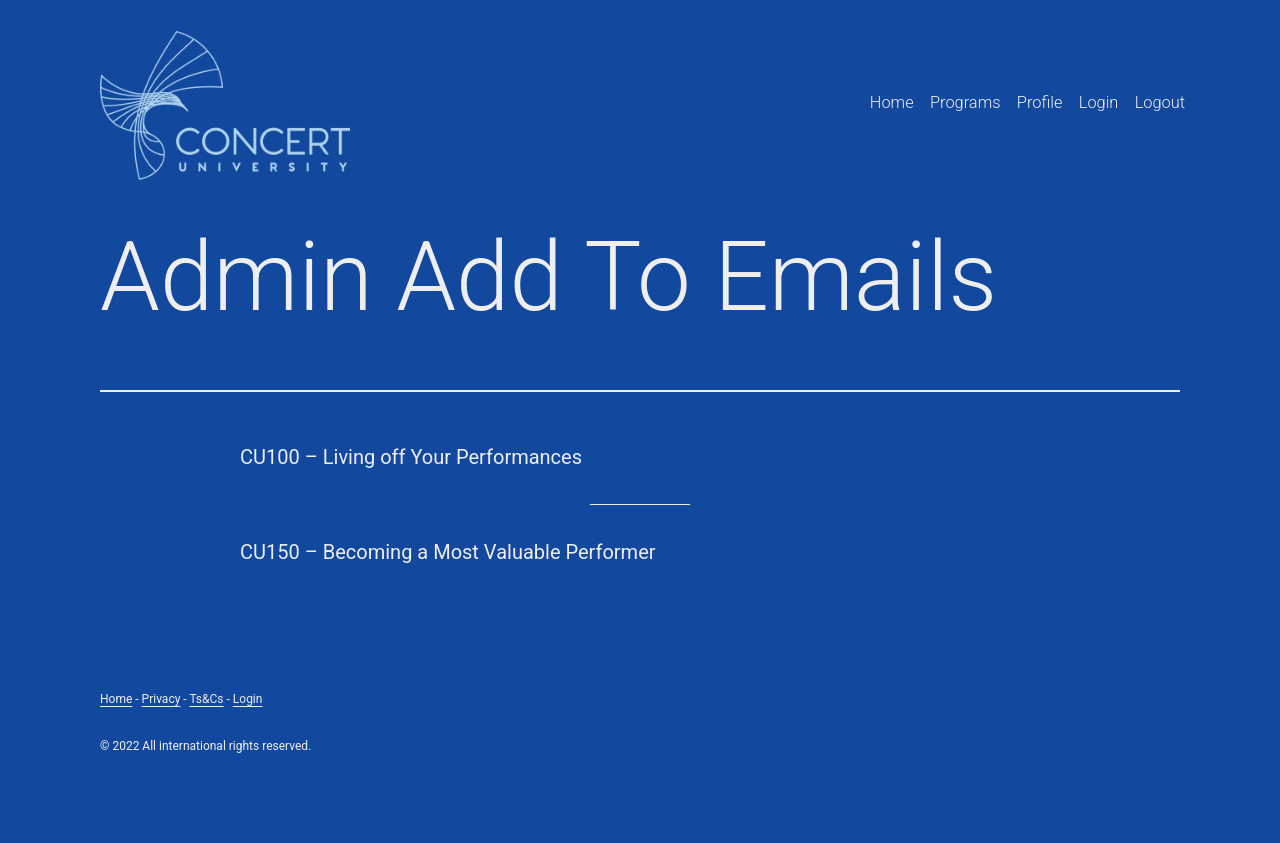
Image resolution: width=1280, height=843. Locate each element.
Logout (1160, 102)
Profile (1040, 102)
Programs (965, 102)
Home (892, 102)
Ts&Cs (206, 699)
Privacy (161, 699)
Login (1099, 102)
